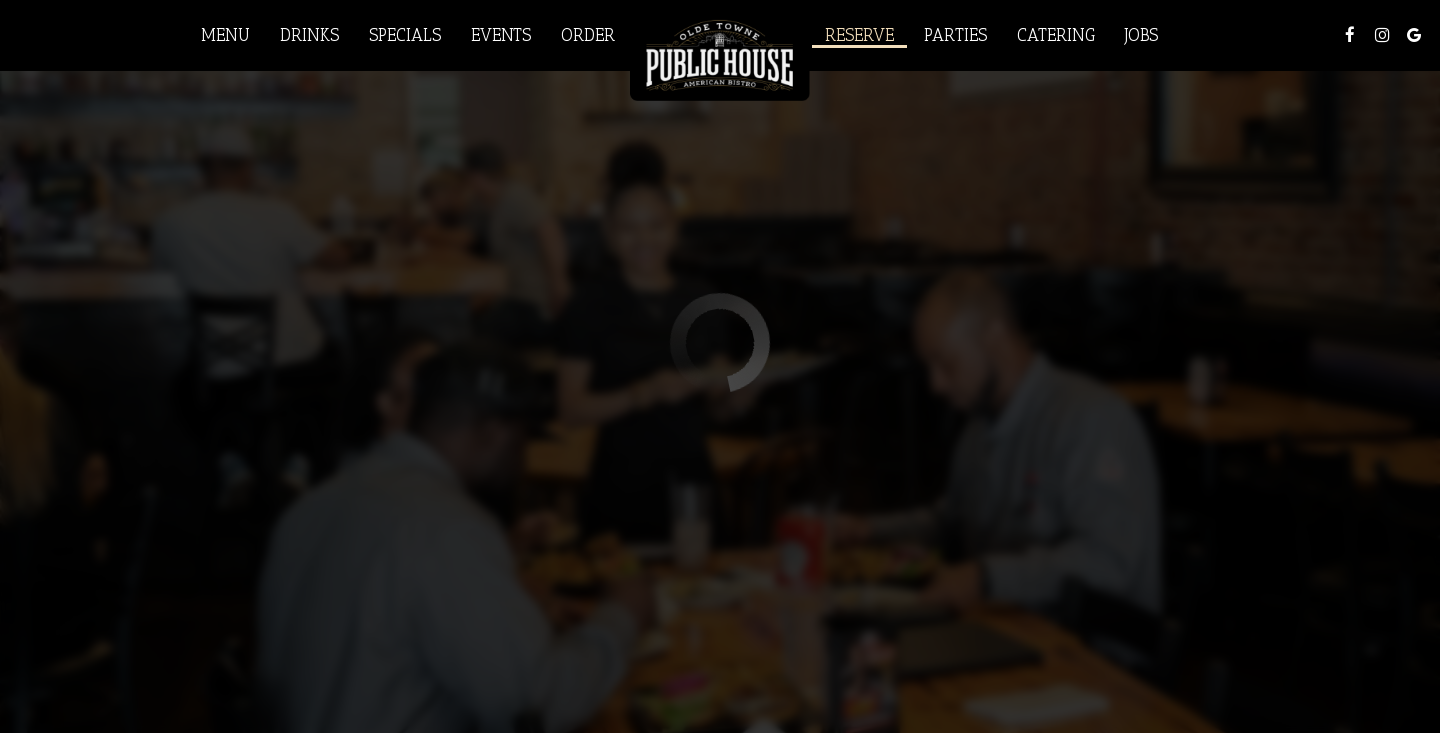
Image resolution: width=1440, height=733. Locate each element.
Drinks (309, 35)
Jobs (1141, 35)
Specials (405, 35)
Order (588, 35)
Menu (225, 35)
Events (501, 35)
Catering (1056, 35)
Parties (955, 35)
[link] (720, 53)
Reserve (859, 35)
